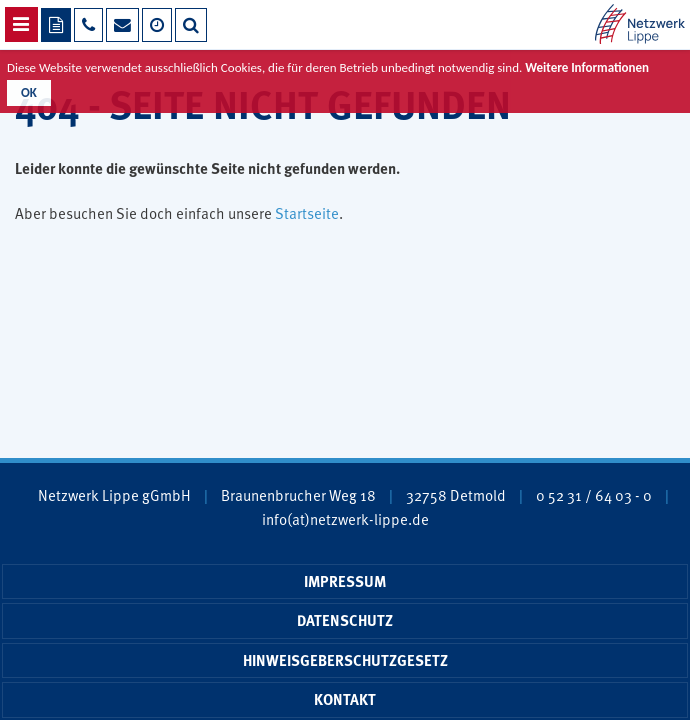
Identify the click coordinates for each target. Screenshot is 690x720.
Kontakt (345, 699)
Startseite (307, 212)
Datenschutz (345, 620)
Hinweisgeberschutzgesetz (345, 660)
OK (29, 92)
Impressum (345, 581)
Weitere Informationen (587, 67)
